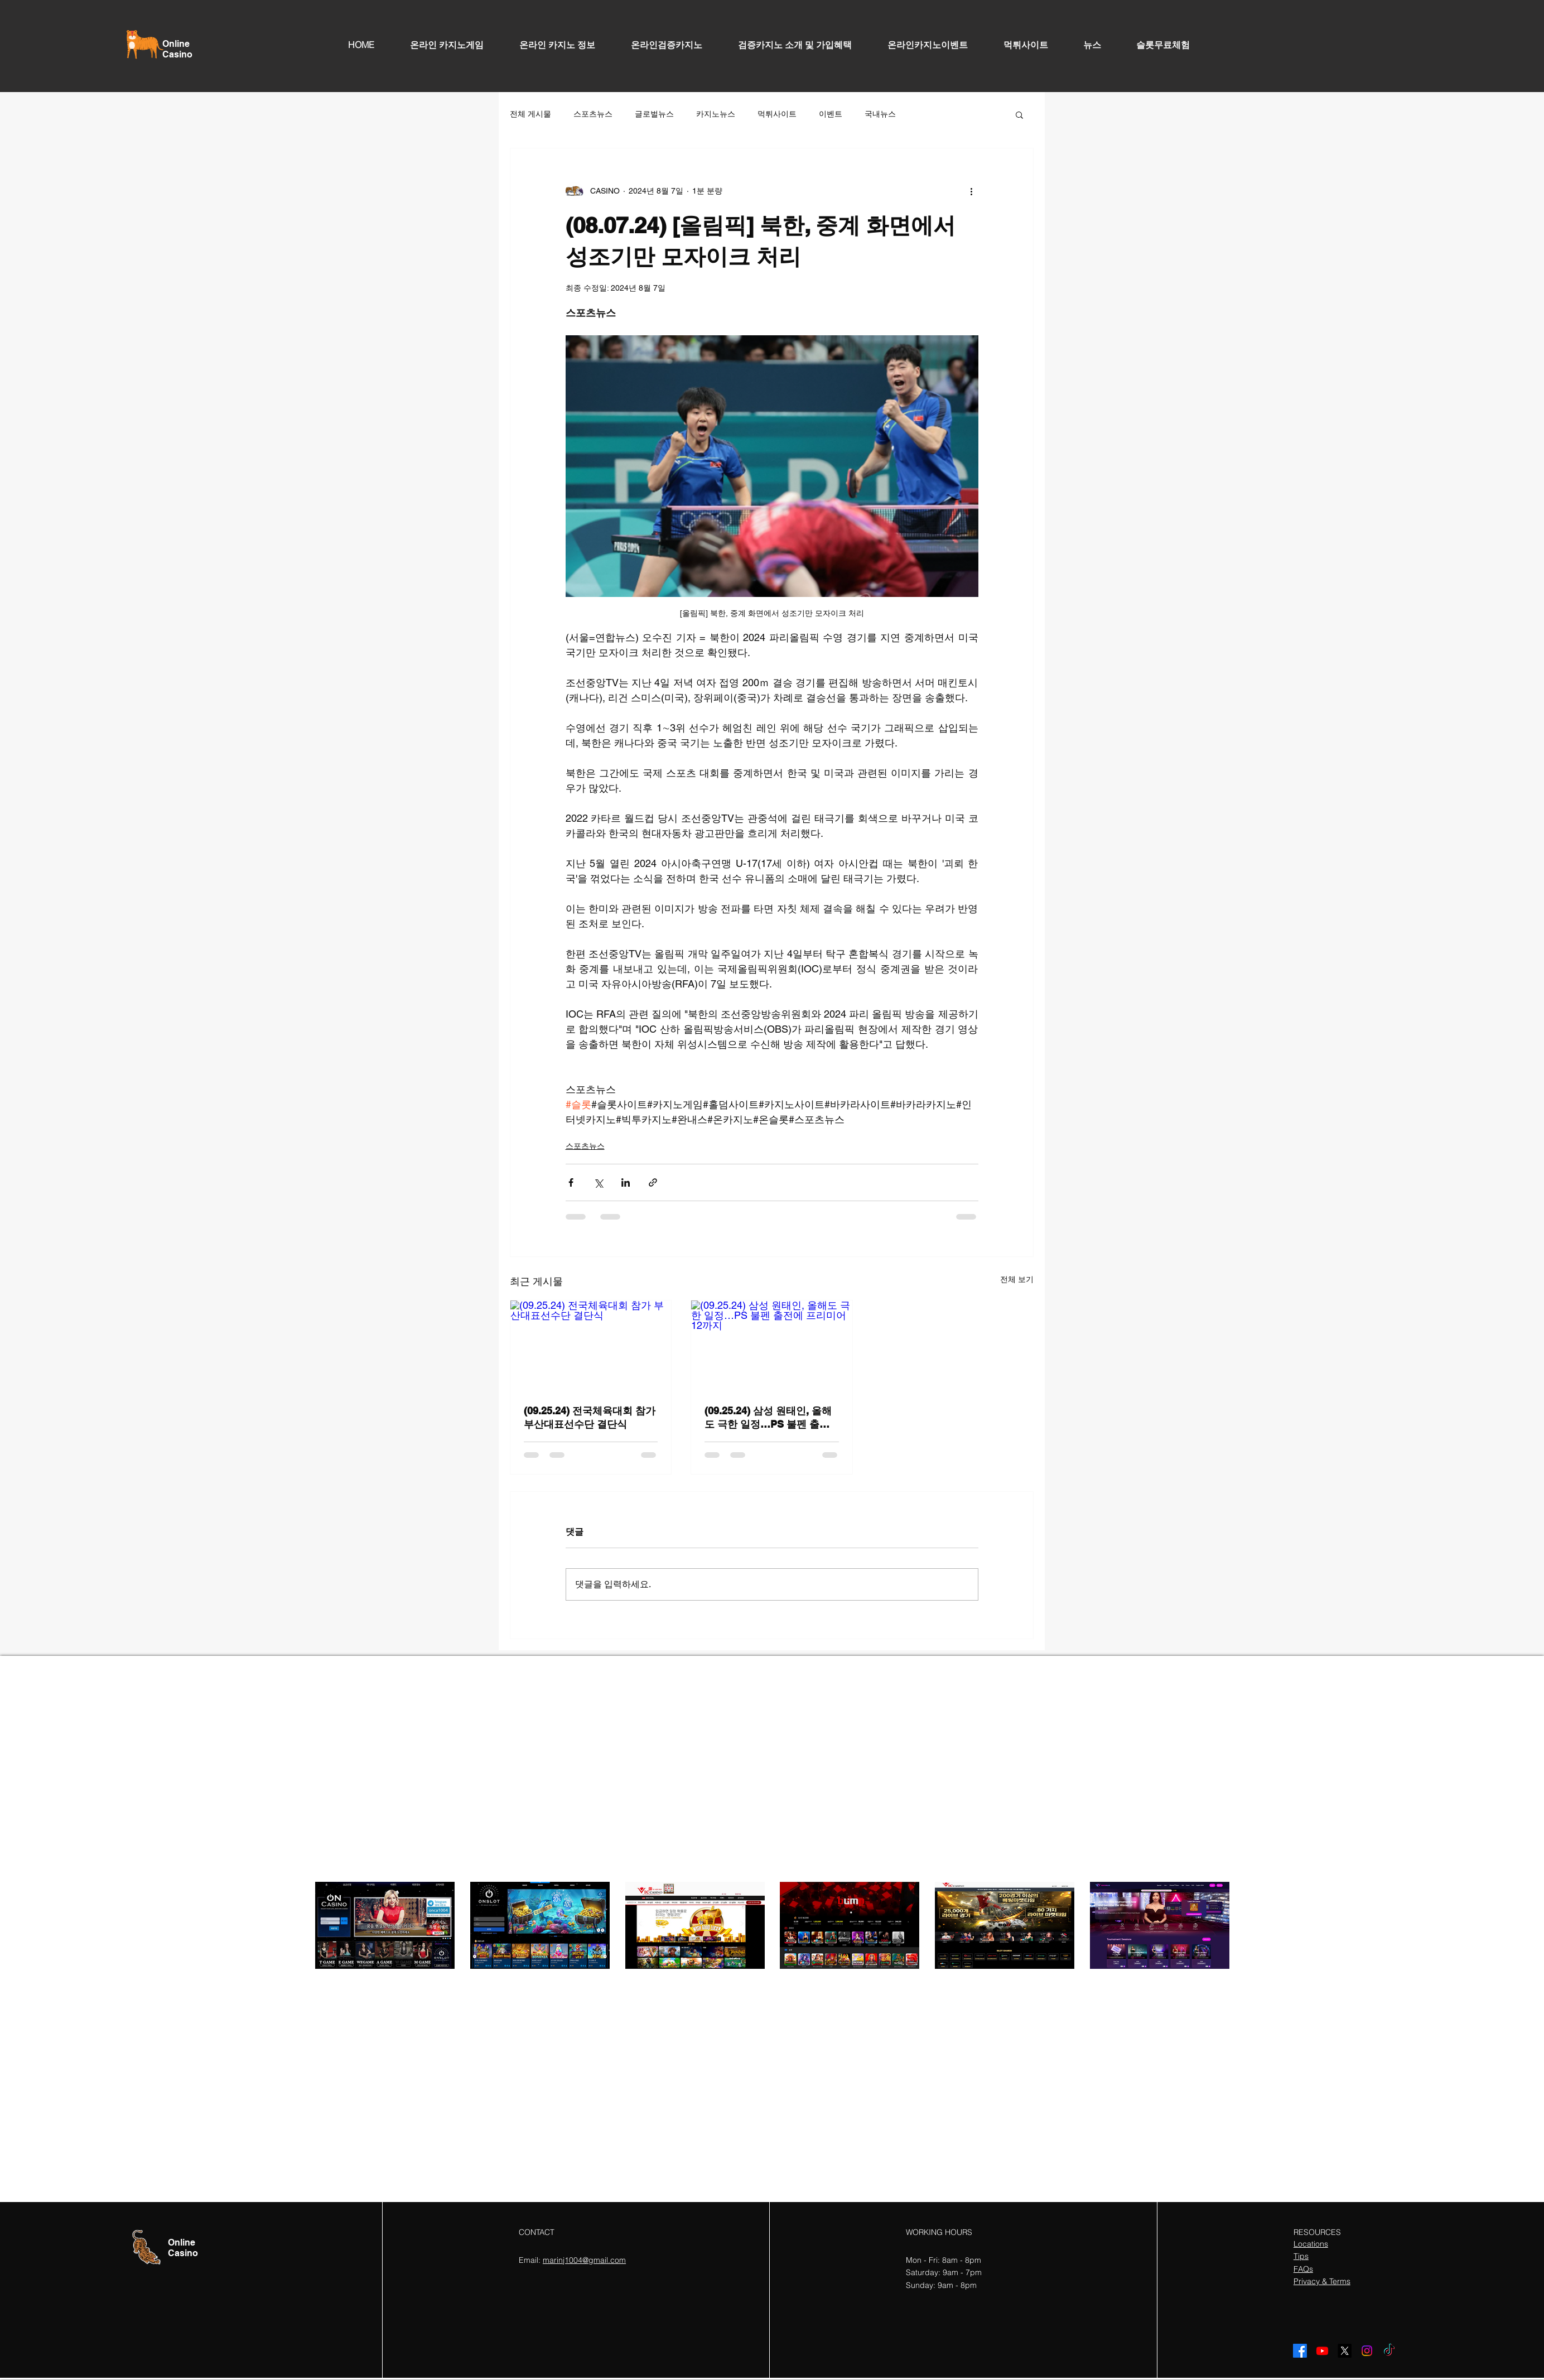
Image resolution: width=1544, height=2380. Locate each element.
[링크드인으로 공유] (625, 1182)
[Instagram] (1367, 2351)
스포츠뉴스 (592, 113)
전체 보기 (1017, 1279)
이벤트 (830, 113)
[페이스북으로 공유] (571, 1182)
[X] (1345, 2351)
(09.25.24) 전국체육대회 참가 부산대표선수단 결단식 (589, 1417)
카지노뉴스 (715, 113)
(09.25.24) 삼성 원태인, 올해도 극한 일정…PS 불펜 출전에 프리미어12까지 (768, 1418)
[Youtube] (1322, 2351)
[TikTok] (1389, 2351)
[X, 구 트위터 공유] (598, 1182)
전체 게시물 (530, 113)
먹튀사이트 (777, 113)
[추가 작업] (971, 190)
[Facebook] (1300, 2351)
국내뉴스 (880, 113)
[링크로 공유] (653, 1182)
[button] (1019, 114)
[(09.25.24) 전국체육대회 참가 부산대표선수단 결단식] (590, 1345)
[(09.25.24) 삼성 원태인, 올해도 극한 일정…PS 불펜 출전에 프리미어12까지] (771, 1345)
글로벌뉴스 (654, 113)
